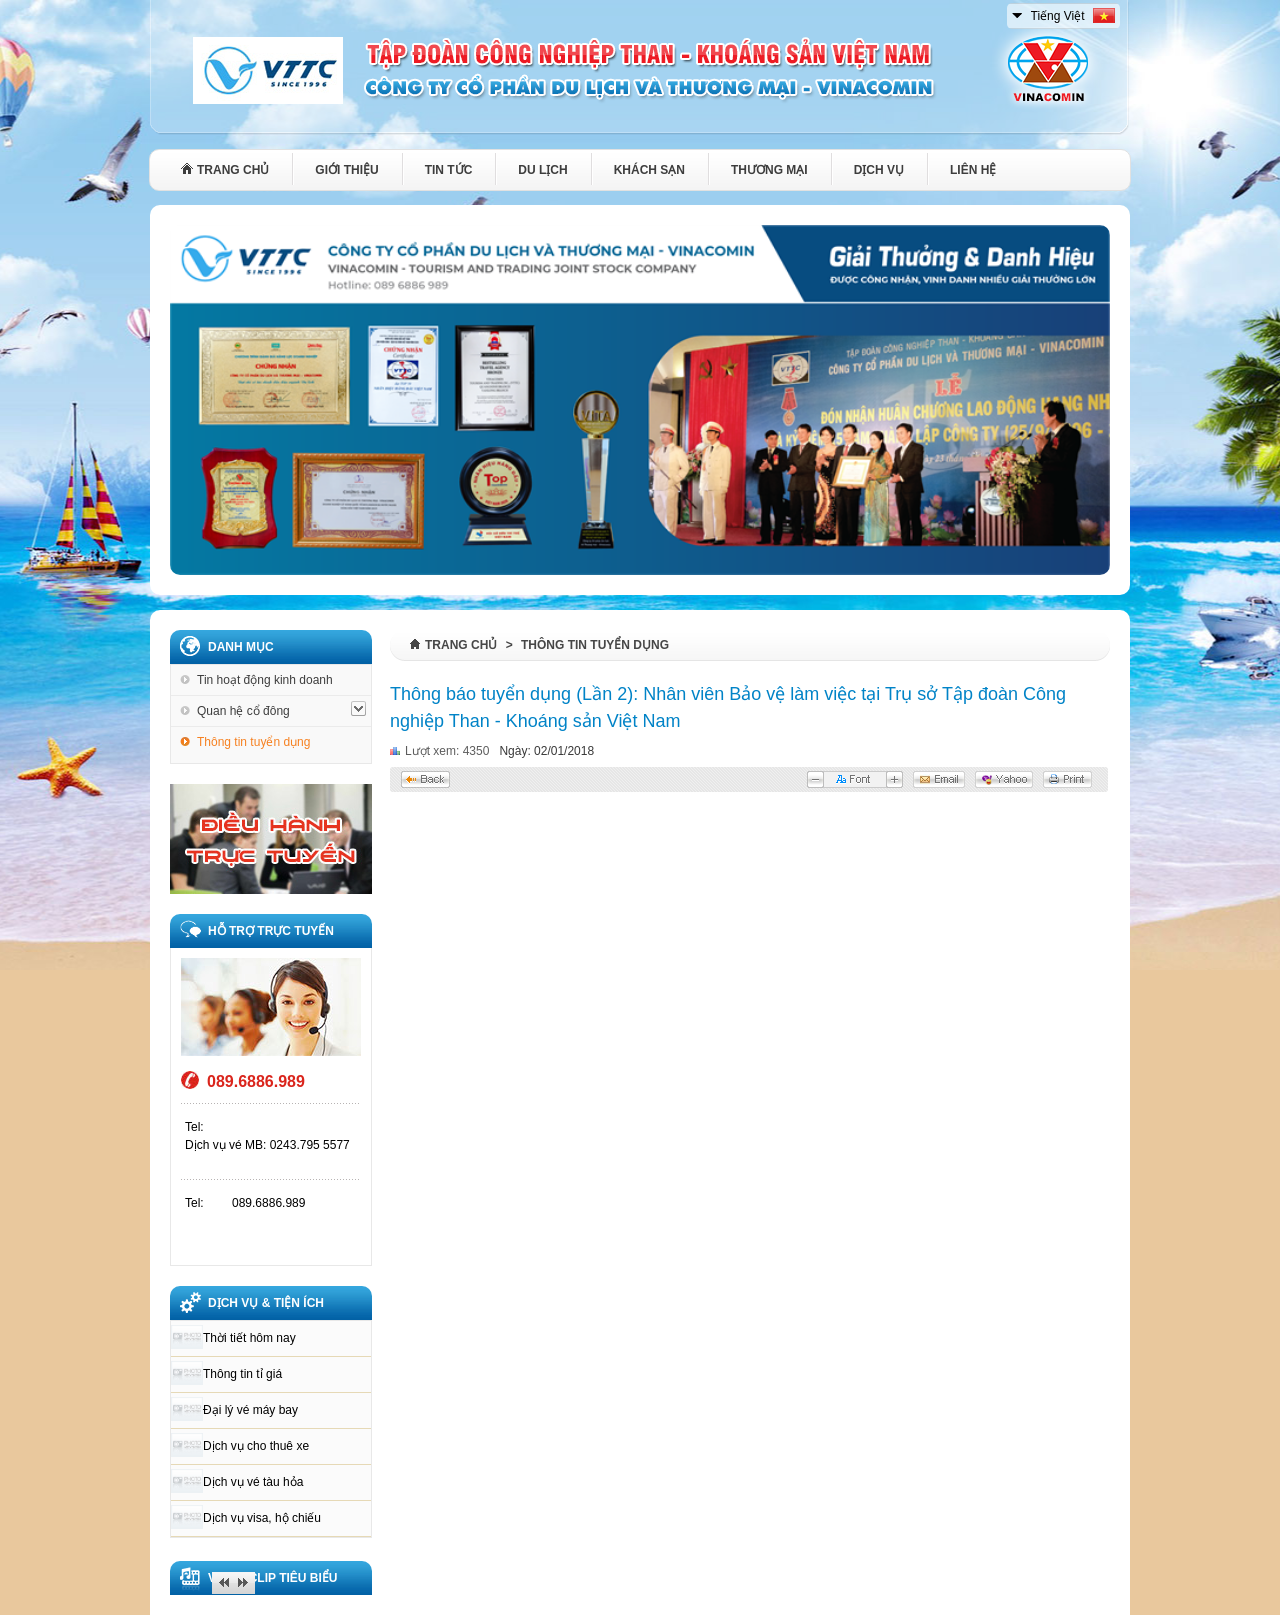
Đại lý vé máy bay (250, 1410)
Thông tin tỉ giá (242, 1374)
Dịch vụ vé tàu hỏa (253, 1482)
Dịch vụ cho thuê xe (256, 1446)
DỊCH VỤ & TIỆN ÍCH (266, 1303)
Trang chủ (461, 645)
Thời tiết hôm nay (249, 1338)
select (1018, 12)
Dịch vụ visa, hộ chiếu (262, 1518)
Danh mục (241, 647)
